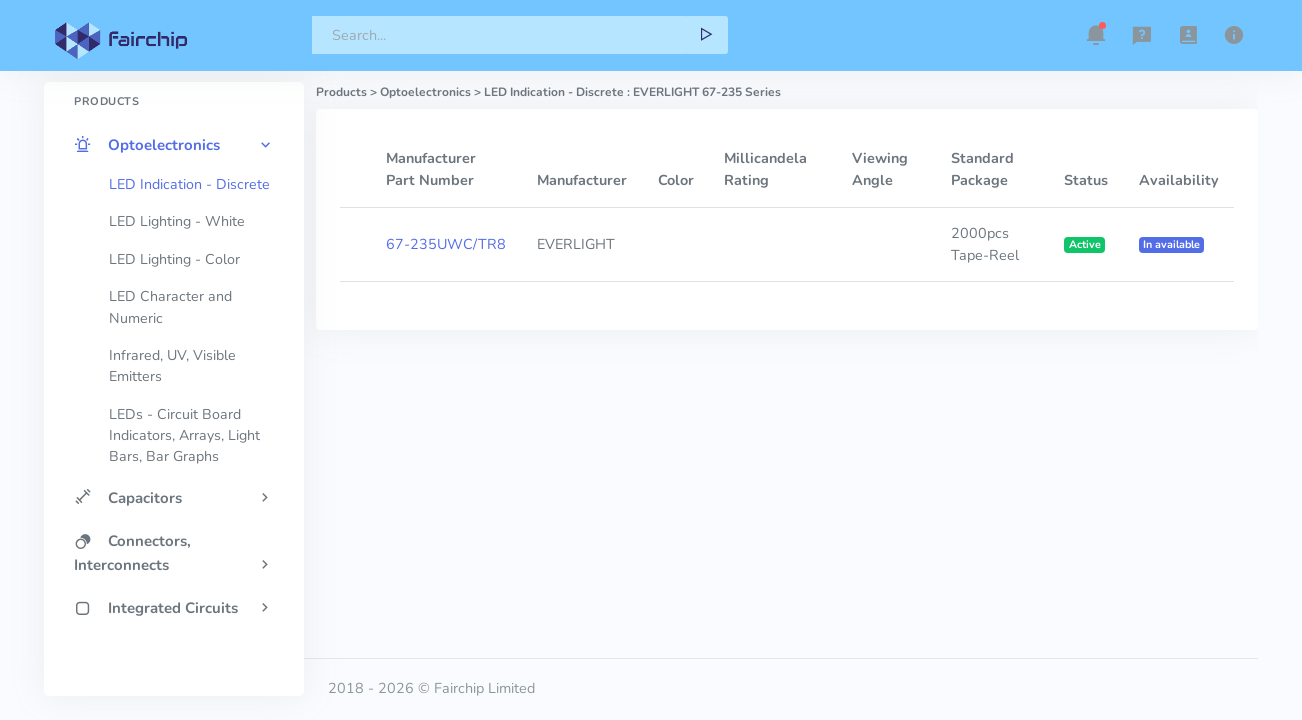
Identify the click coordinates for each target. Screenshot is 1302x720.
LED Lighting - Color (174, 259)
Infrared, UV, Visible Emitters (172, 366)
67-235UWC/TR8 (446, 244)
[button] (1096, 35)
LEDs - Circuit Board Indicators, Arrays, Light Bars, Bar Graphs (184, 436)
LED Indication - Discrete (189, 184)
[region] (174, 354)
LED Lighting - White (177, 221)
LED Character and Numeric (170, 307)
